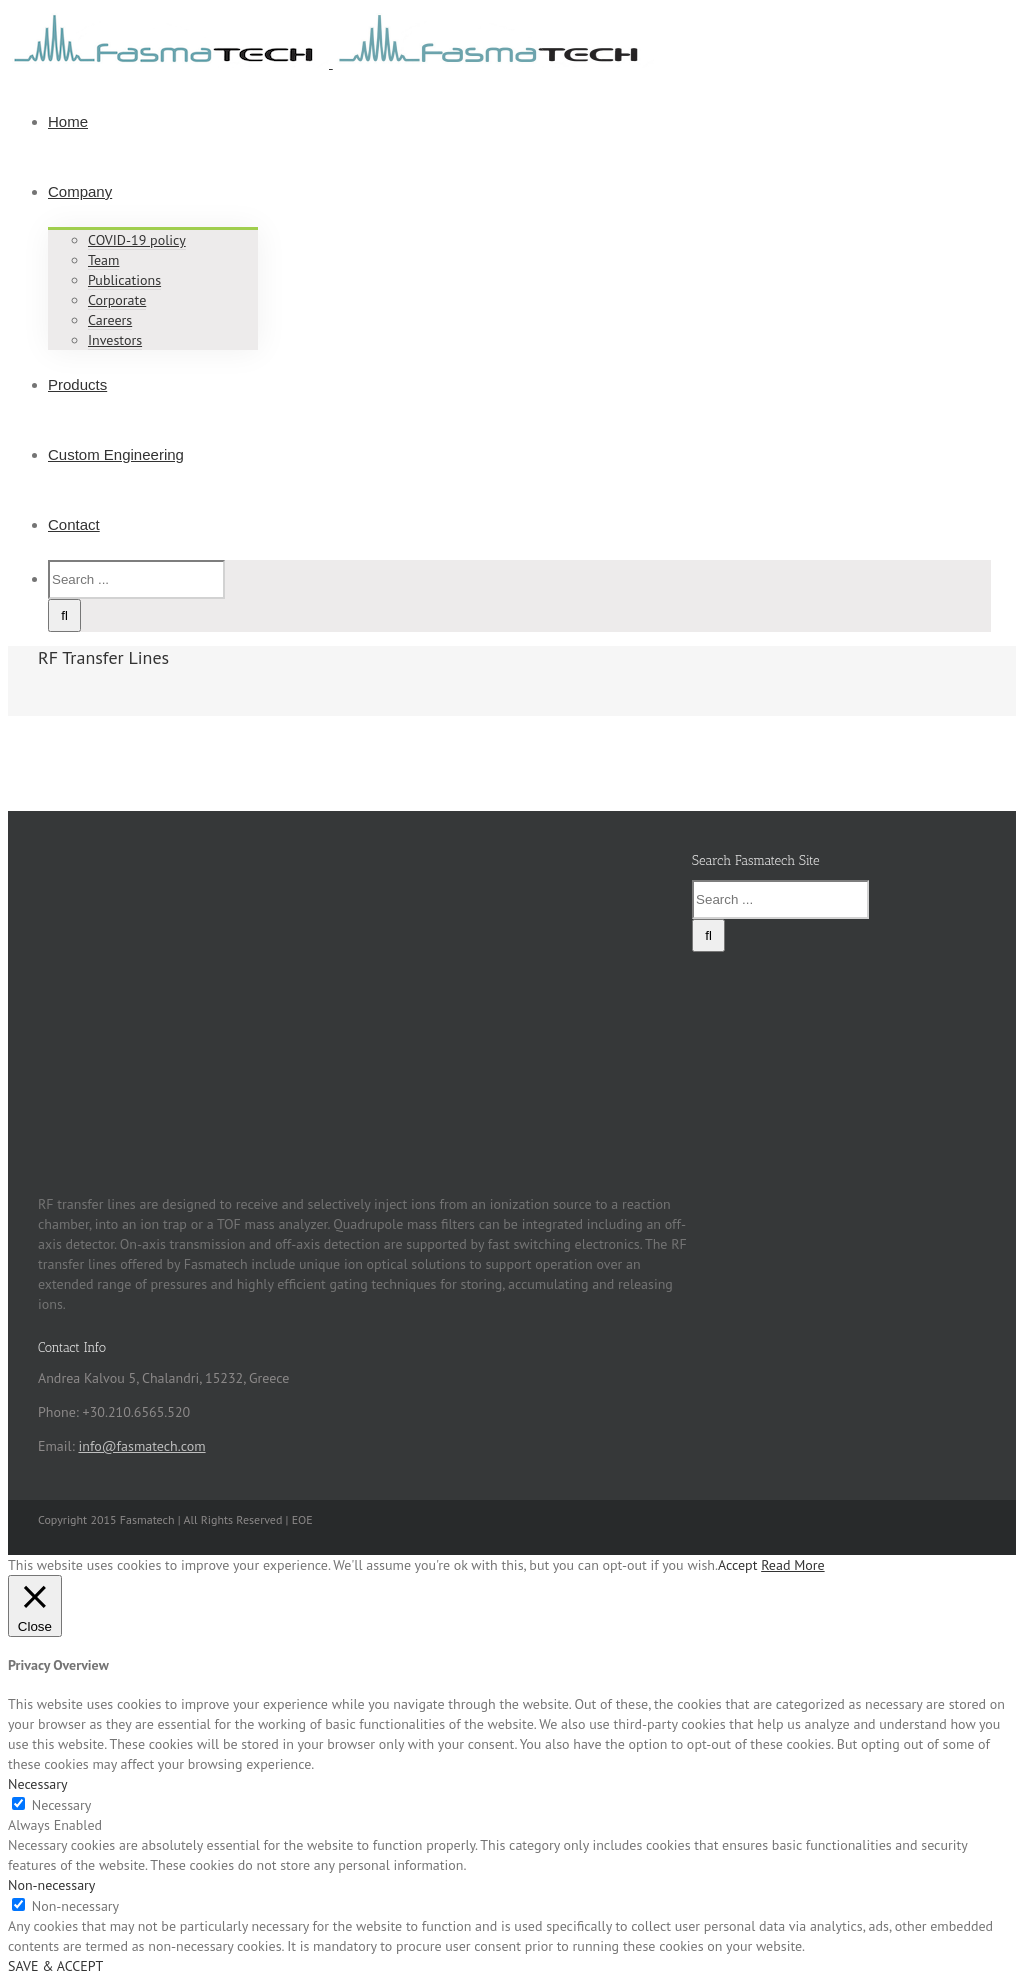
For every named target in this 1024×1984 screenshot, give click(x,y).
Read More (792, 1565)
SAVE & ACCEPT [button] (55, 1966)
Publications (124, 280)
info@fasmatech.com (141, 1446)
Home (68, 121)
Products (77, 384)
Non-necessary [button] (51, 1885)
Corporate (117, 300)
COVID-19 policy (137, 240)
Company (80, 191)
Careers (110, 320)
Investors (115, 340)
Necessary (62, 1805)
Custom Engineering (116, 454)
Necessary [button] (38, 1784)
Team (103, 260)
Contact (74, 524)
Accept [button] (737, 1565)
